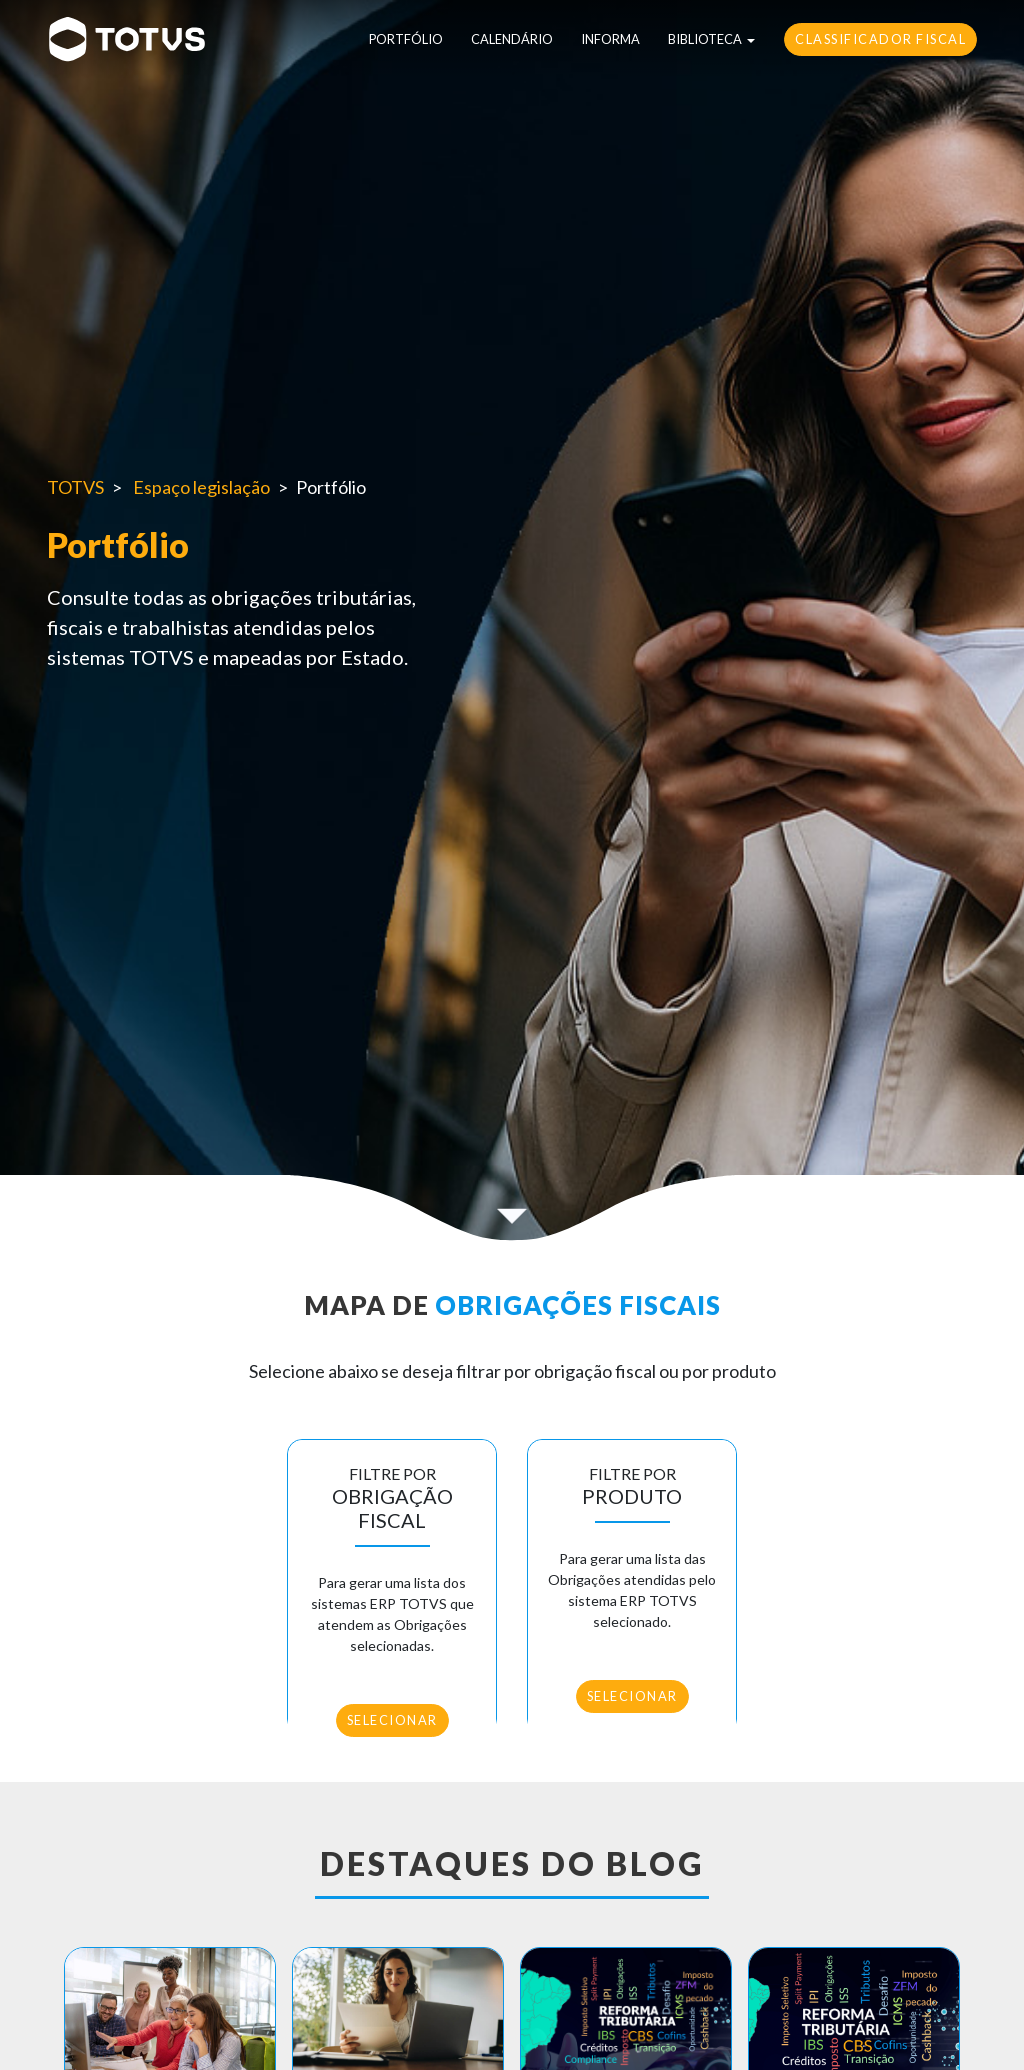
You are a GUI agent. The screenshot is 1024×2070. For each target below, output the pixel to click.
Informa (610, 39)
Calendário (512, 39)
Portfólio (406, 39)
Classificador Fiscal (880, 39)
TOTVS (75, 487)
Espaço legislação (201, 487)
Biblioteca (705, 39)
